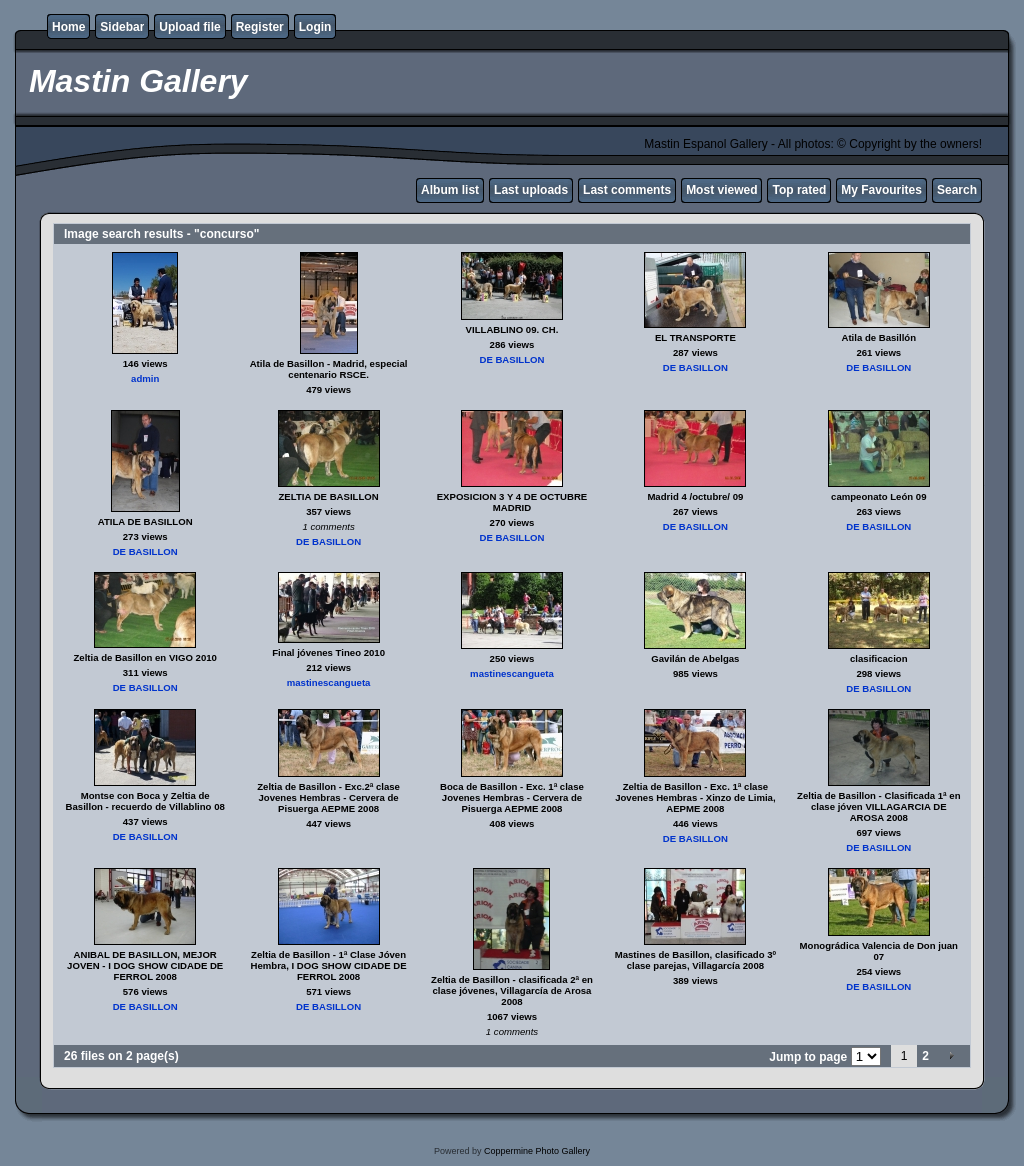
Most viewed (721, 190)
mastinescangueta (329, 682)
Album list (450, 190)
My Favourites (881, 190)
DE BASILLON (511, 359)
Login (315, 27)
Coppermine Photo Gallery (537, 1151)
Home (68, 27)
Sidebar (122, 27)
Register (260, 27)
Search (957, 190)
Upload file (189, 27)
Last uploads (531, 190)
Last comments (627, 190)
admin (145, 378)
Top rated (799, 190)
